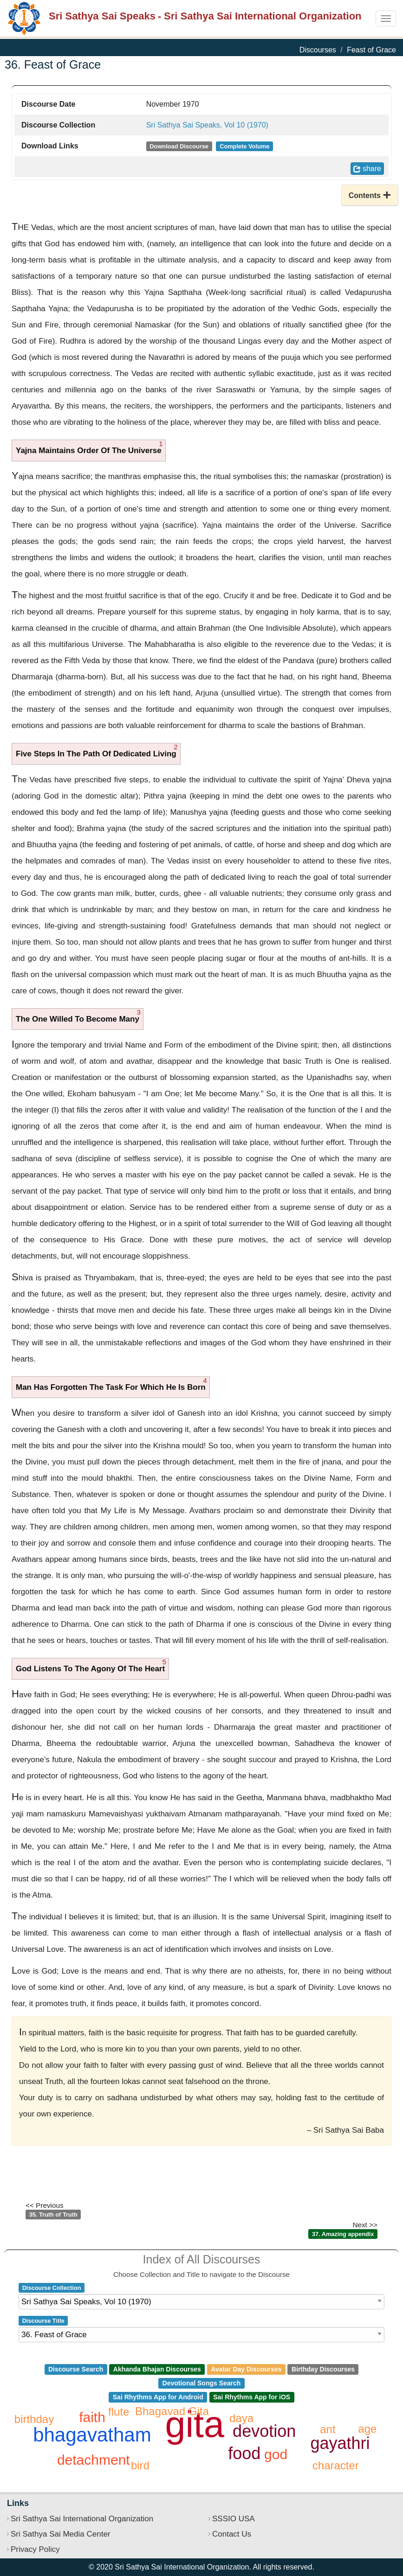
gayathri (340, 2443)
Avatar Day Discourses (246, 2369)
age (367, 2429)
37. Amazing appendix (343, 2234)
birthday (34, 2419)
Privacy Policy (35, 2549)
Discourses (317, 50)
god (275, 2454)
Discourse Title (43, 2320)
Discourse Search (75, 2369)
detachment (93, 2459)
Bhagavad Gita (172, 2411)
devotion (264, 2431)
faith (92, 2417)
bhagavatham (92, 2435)
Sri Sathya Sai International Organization (82, 2518)
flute (118, 2411)
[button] (370, 195)
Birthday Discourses (323, 2369)
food (244, 2453)
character (335, 2465)
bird (140, 2465)
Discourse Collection (51, 2287)
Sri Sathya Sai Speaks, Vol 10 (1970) (207, 125)
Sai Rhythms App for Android (158, 2397)
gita (194, 2424)
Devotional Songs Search (201, 2383)
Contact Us (231, 2534)
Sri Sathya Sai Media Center (60, 2534)
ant (327, 2429)
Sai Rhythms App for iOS (251, 2397)
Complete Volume (244, 146)
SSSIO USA (233, 2518)
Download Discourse (179, 146)
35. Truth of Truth (53, 2214)
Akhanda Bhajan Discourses (157, 2369)
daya (241, 2418)
